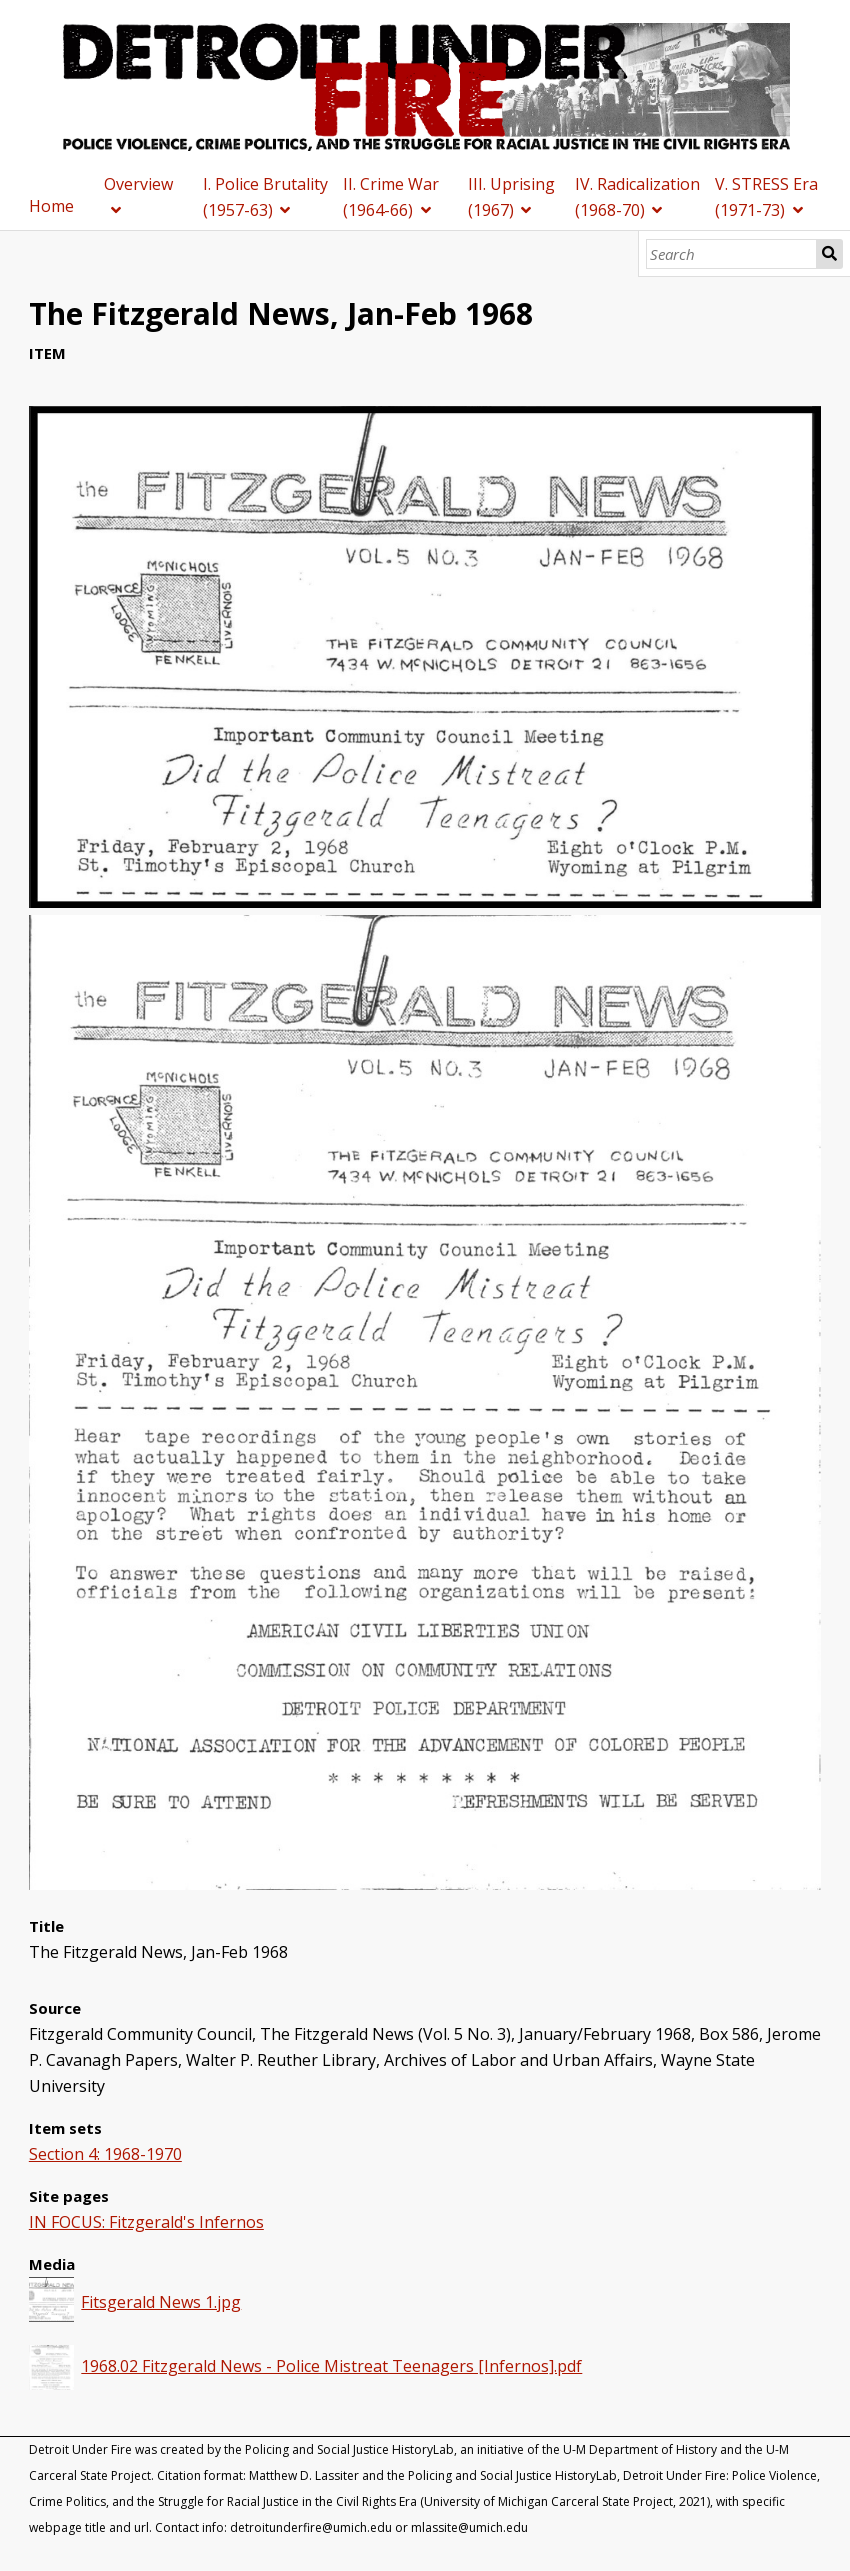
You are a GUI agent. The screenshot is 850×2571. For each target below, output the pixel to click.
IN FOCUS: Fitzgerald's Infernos (146, 2222)
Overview (138, 184)
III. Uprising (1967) (511, 197)
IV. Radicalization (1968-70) (637, 197)
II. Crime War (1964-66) (391, 197)
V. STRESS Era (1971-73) (766, 197)
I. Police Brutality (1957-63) (265, 197)
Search (830, 254)
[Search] (731, 254)
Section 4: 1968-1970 (105, 2154)
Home (51, 206)
